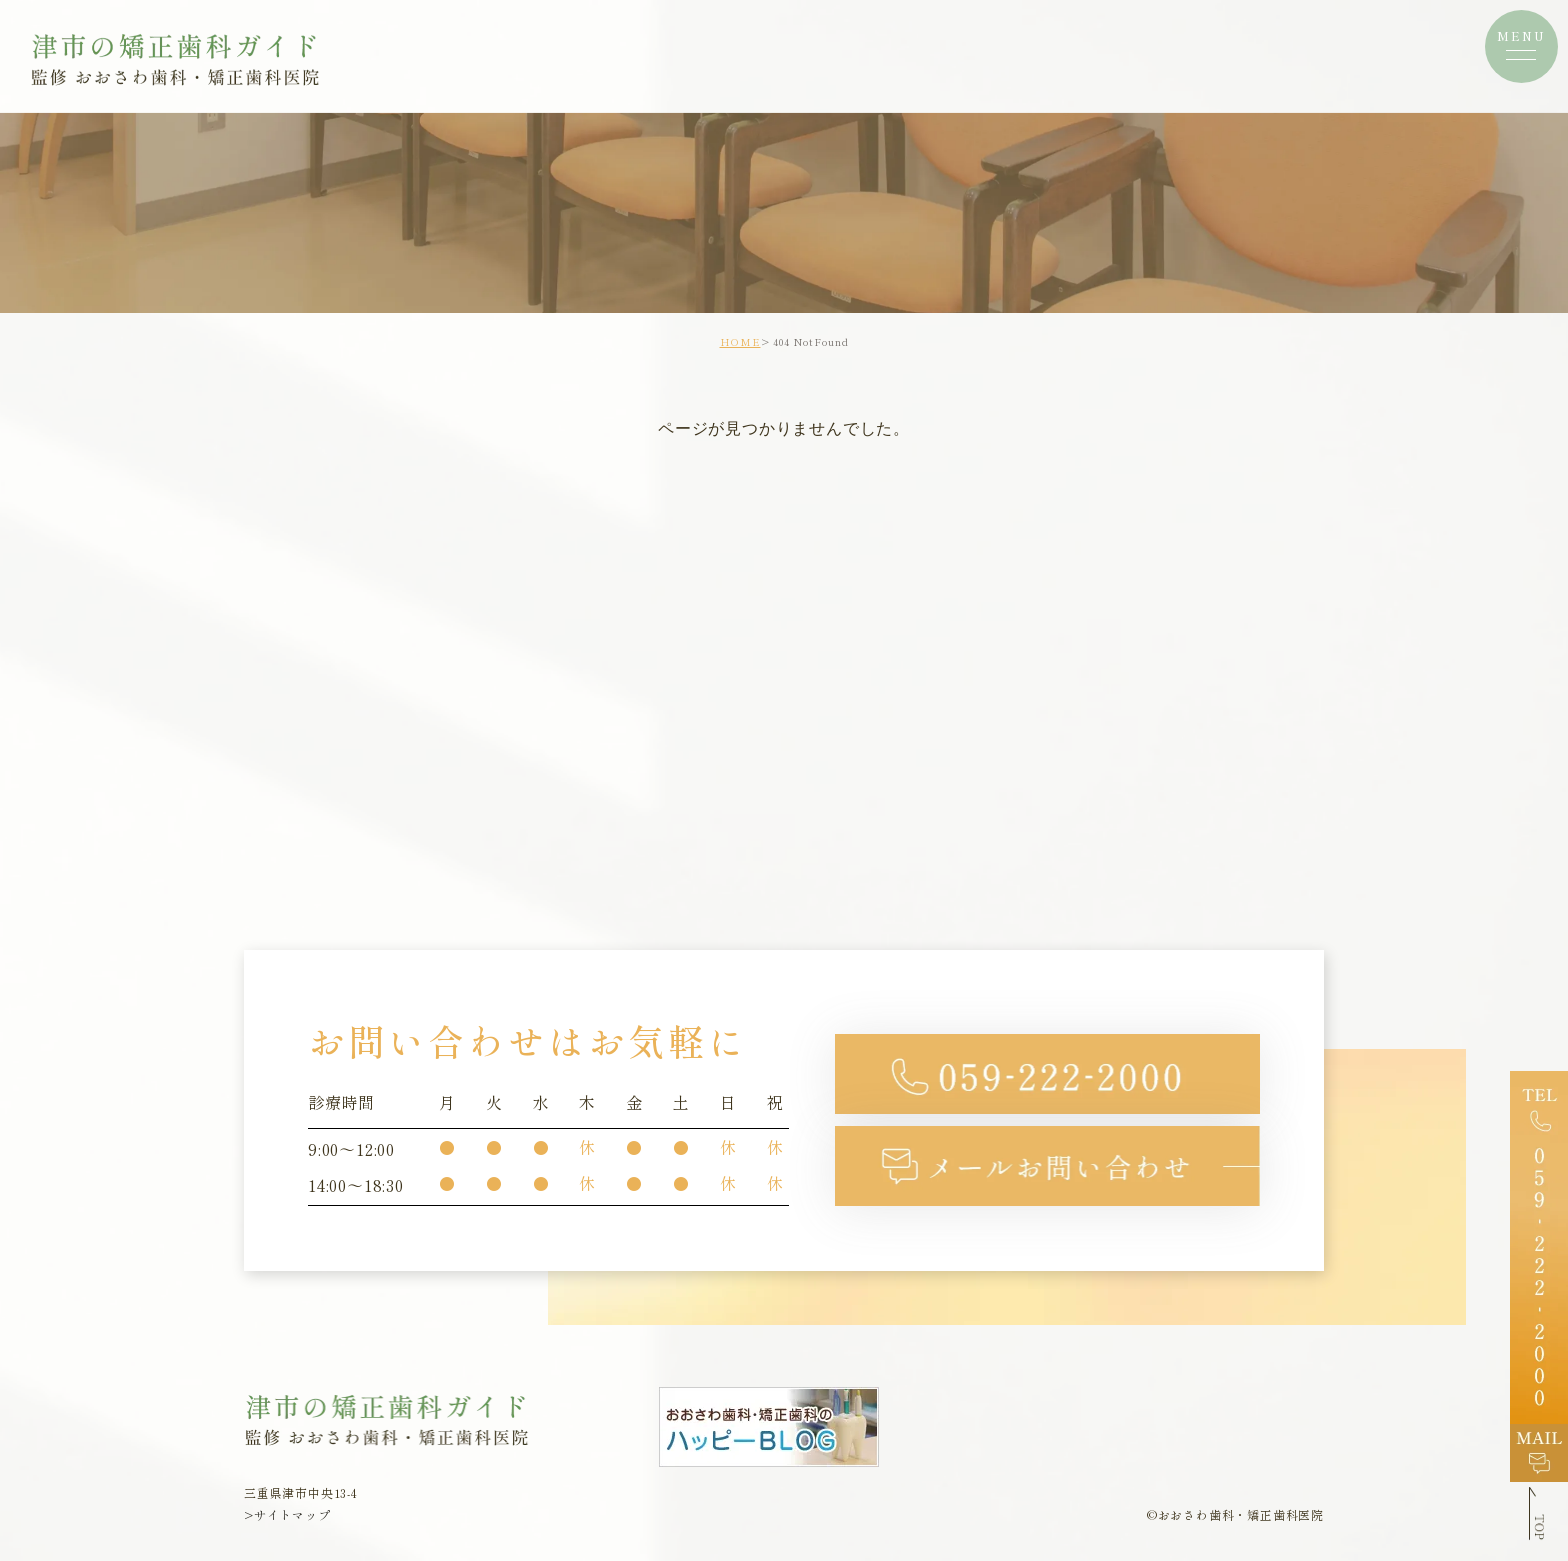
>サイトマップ (287, 1514)
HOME (740, 341)
